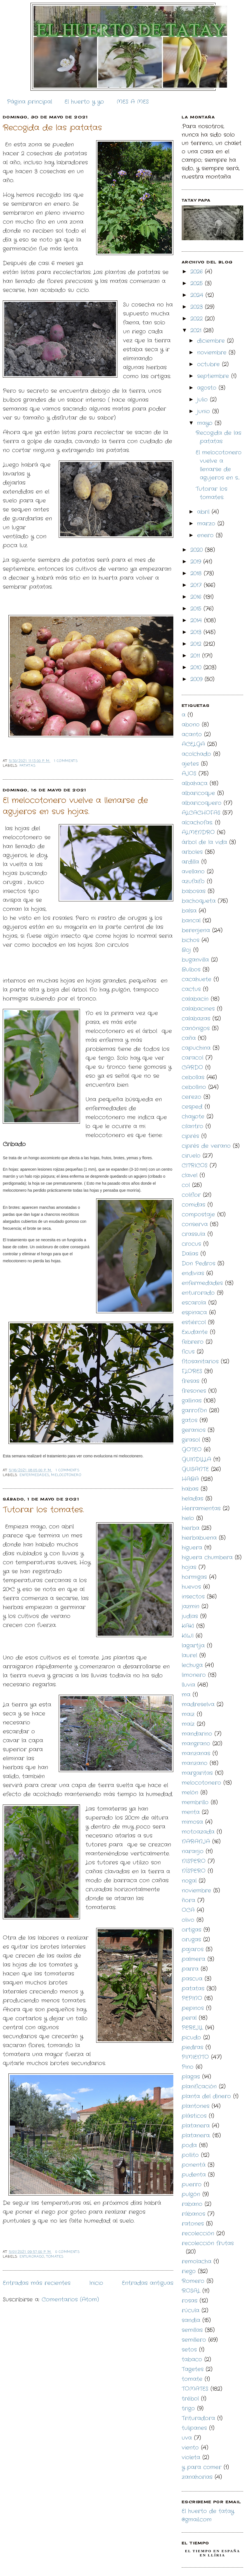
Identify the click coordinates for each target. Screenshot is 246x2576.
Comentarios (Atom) (70, 2300)
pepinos (193, 2008)
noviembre (213, 353)
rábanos (193, 2214)
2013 (197, 632)
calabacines (198, 1009)
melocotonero (66, 1475)
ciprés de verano (206, 1146)
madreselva (198, 1704)
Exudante (195, 1332)
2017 (197, 585)
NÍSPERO (193, 1871)
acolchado (196, 754)
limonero (194, 1675)
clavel (189, 1175)
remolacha (196, 2261)
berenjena (196, 930)
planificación (199, 2086)
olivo (188, 1920)
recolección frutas (208, 2243)
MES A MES (133, 102)
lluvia (188, 1685)
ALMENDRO (198, 832)
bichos (190, 940)
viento (190, 2448)
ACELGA (193, 744)
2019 (196, 562)
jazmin (190, 1606)
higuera (192, 1548)
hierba (190, 1528)
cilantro (192, 1126)
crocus (191, 1244)
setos (189, 2350)
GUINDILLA (196, 1459)
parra (190, 1969)
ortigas (191, 1930)
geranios (193, 1430)
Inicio (96, 2283)
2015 (197, 609)
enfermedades (34, 1475)
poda (189, 2145)
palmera (193, 1959)
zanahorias (197, 2477)
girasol (191, 1440)
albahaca (194, 783)
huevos (191, 1587)
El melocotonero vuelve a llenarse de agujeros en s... (219, 465)
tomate (192, 2379)
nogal (189, 1881)
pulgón (191, 2194)
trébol (190, 2399)
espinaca (194, 1312)
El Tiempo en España (212, 2551)
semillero (194, 2340)
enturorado (32, 2256)
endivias (193, 1273)
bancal (191, 921)
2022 (197, 319)
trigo (188, 2408)
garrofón (194, 1410)
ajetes (190, 764)
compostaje (198, 1214)
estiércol (194, 1322)
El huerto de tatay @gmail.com (208, 2515)
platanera (196, 2126)
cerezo (191, 1097)
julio (203, 400)
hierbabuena (199, 1538)
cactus (191, 989)
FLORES (192, 1371)
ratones (193, 2224)
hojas (189, 1567)
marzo (207, 524)
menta (191, 1812)
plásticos (194, 2116)
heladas (192, 1499)
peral (189, 2018)
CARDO (192, 1067)
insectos (193, 1597)
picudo (191, 2037)
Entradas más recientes (36, 2283)
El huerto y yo (84, 102)
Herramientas (201, 1508)
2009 (197, 679)
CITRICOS (194, 1165)
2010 (197, 667)
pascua (192, 1979)
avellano (193, 872)
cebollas (193, 1077)
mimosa (192, 1822)
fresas (190, 1381)
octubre (209, 364)
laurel (189, 1655)
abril (204, 512)
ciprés (190, 1136)
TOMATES (54, 2256)
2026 (197, 272)
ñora (188, 1900)
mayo (206, 423)
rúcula (190, 2310)
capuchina (196, 1048)
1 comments (66, 761)
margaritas (197, 1773)
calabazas (196, 1018)
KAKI (188, 1626)
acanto (192, 734)
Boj (186, 950)
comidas (193, 1205)
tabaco (192, 2359)
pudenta (194, 2175)
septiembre (214, 376)
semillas (192, 2330)
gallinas (192, 1401)
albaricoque (198, 793)
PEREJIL (192, 2028)
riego (189, 2271)
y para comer (201, 2467)
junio (204, 411)
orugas (191, 1939)
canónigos (196, 1028)
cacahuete (196, 979)
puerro (192, 2184)
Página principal (29, 102)
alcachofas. (197, 823)
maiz (188, 1714)
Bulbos (191, 970)
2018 (197, 573)
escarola (194, 1303)
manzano (194, 1763)
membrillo (195, 1802)
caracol (192, 1058)
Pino (187, 2067)
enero (206, 535)
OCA (188, 1910)
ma (186, 1695)
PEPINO (192, 1998)
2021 (197, 330)
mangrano (196, 1744)
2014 (197, 620)
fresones (194, 1391)
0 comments (67, 2252)
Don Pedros (198, 1263)
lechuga (192, 1665)
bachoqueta (199, 901)
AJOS (189, 774)
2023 (197, 307)
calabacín (195, 999)
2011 (196, 656)
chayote (193, 1116)
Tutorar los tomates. (43, 1510)
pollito (190, 2155)
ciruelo (191, 1156)
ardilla (190, 862)
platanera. (196, 2135)
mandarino (197, 1734)
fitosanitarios (200, 1361)
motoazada (198, 1832)
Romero (193, 2281)
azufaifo (193, 881)
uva (187, 2438)
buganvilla (195, 960)
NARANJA (196, 1842)
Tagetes (193, 2369)
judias (190, 1616)
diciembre (212, 341)
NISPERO (193, 1861)
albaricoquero (201, 803)
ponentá (193, 2165)
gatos (189, 1420)
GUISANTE (195, 1469)
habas (190, 1489)
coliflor (191, 1195)
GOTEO (192, 1450)
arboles (192, 852)
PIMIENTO (195, 2057)
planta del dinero (206, 2096)
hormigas (194, 1577)
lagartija (193, 1646)
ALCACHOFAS (201, 813)
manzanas (196, 1753)
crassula (193, 1234)
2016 (197, 597)
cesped (192, 1107)
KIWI (187, 1636)
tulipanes (194, 2428)
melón (190, 1793)
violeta (191, 2457)
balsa (189, 911)
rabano (192, 2204)
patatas (28, 765)
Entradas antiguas (147, 2283)
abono (191, 725)
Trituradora (198, 2418)
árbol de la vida (204, 842)
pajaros (193, 1949)
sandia (191, 2320)
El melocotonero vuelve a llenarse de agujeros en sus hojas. (75, 806)
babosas (193, 891)
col (186, 1185)
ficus (188, 1352)
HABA (190, 1479)
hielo (188, 1518)
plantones (195, 2106)
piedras (192, 2047)
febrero (193, 1342)
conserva (195, 1224)
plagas (191, 2077)
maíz (188, 1724)
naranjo (193, 1851)
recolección (198, 2233)
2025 (197, 283)
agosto (208, 388)
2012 (197, 644)
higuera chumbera (207, 1557)
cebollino (194, 1087)
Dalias (190, 1254)
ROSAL (191, 2291)
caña (189, 1038)
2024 (197, 295)
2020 (197, 550)
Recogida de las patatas (52, 128)
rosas (189, 2301)
